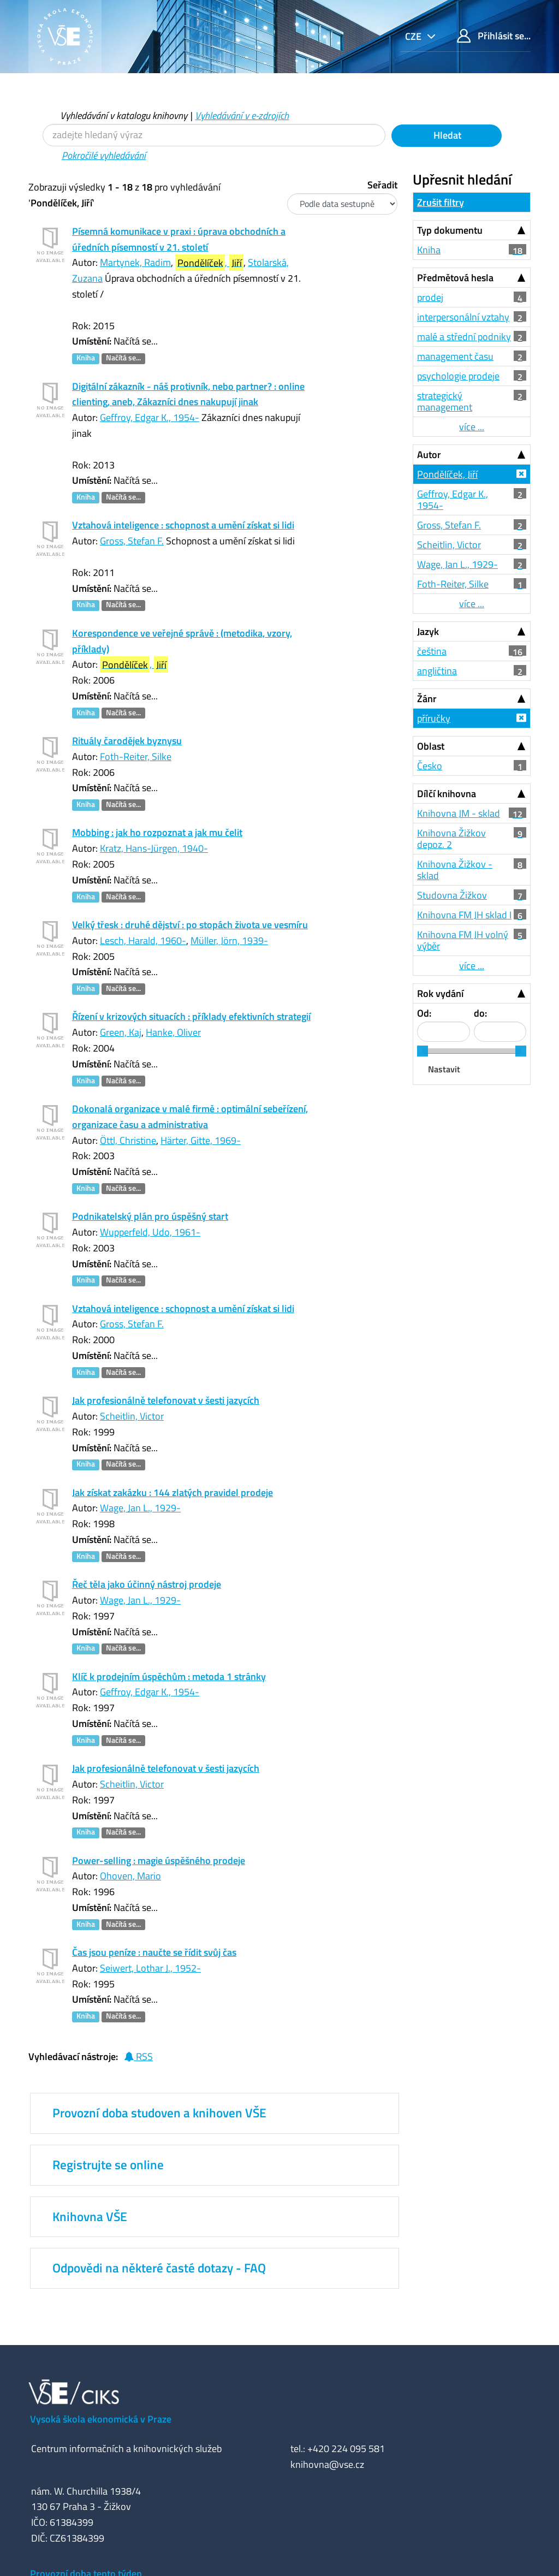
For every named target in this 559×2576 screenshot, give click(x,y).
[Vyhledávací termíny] (214, 135)
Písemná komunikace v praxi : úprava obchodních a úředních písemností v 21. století (179, 239)
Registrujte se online (108, 2165)
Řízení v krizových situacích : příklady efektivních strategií (191, 1016)
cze (414, 36)
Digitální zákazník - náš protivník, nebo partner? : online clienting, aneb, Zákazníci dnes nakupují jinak (188, 394)
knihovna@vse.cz (327, 2464)
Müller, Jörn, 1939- (229, 940)
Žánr (427, 698)
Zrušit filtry (440, 202)
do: (480, 1013)
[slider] (422, 1051)
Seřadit (382, 184)
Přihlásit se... (494, 35)
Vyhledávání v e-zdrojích (242, 115)
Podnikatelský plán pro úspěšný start (150, 1216)
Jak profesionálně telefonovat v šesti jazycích (165, 1400)
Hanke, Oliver (173, 1032)
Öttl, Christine (128, 1140)
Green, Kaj (120, 1032)
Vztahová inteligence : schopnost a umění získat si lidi (183, 525)
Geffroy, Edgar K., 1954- (149, 417)
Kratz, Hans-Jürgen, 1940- (154, 848)
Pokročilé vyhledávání (104, 155)
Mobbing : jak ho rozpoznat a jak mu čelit (157, 832)
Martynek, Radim (135, 262)
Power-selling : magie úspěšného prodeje (158, 1860)
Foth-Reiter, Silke (135, 756)
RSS (138, 2056)
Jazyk (428, 631)
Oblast (430, 746)
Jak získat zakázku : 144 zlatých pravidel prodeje (172, 1492)
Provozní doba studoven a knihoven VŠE (159, 2113)
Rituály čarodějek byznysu (127, 740)
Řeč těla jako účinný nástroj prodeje (146, 1584)
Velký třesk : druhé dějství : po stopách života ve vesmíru (190, 924)
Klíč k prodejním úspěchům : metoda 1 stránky (169, 1676)
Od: (424, 1013)
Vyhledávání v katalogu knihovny (123, 115)
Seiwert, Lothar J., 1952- (150, 1968)
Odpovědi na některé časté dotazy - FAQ (159, 2268)
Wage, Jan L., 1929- (140, 1507)
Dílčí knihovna (446, 793)
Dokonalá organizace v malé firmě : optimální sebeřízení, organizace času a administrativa (190, 1116)
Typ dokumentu (450, 230)
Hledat (446, 135)
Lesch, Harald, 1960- (143, 940)
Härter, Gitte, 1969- (200, 1140)
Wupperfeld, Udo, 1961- (150, 1232)
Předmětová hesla (455, 277)
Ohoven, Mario (130, 1875)
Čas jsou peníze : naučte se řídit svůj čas (154, 1952)
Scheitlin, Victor (132, 1416)
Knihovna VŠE (89, 2216)
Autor (429, 454)
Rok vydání (440, 993)
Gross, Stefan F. (132, 540)
